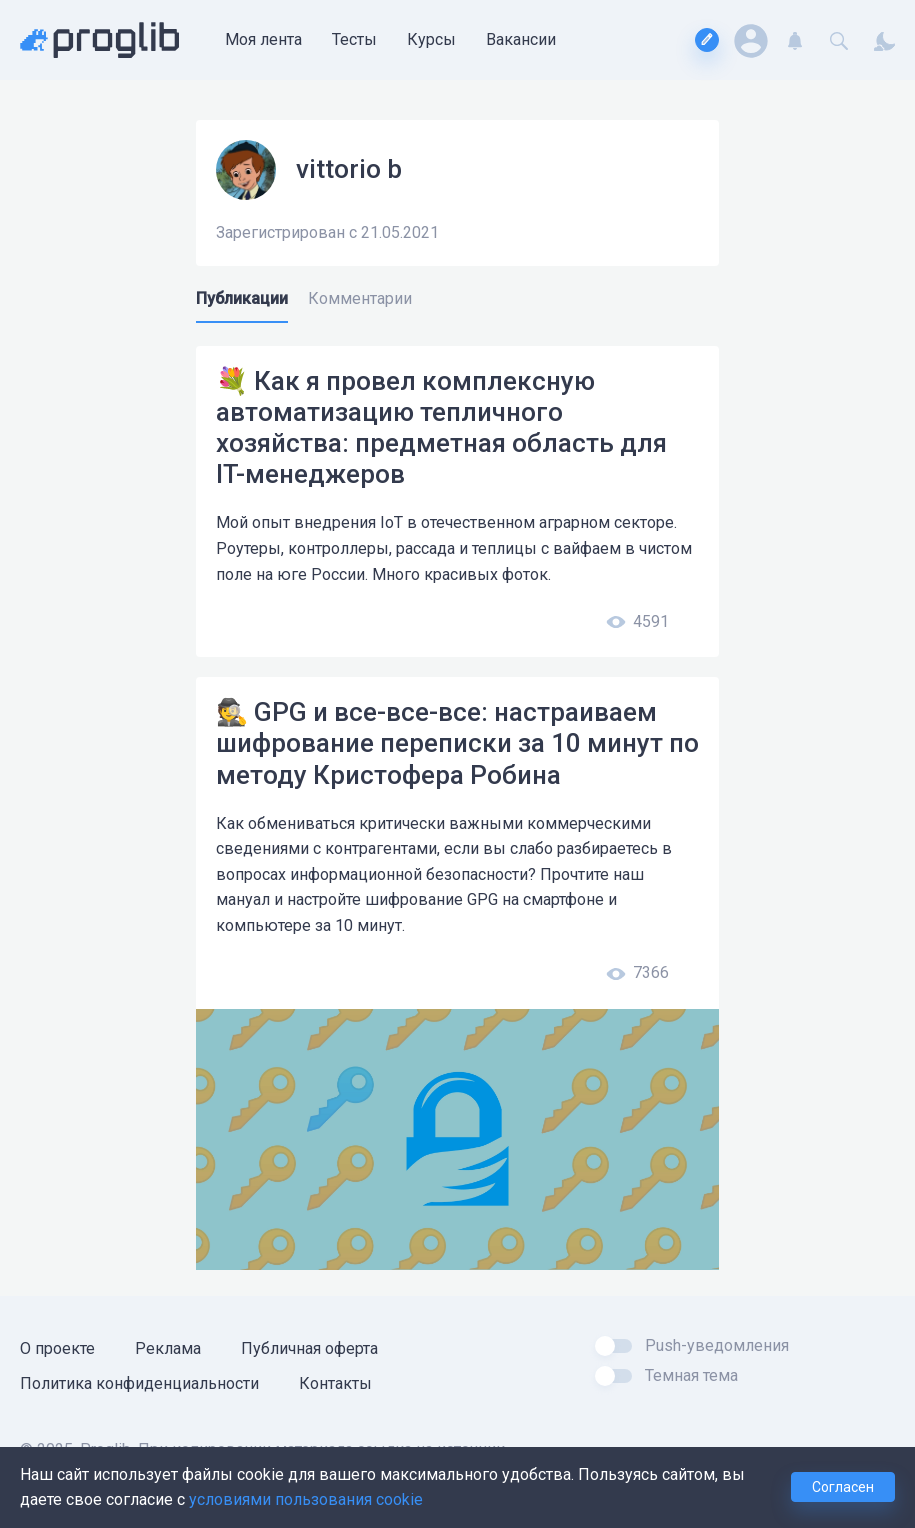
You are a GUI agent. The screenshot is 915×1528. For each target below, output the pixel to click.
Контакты (335, 1383)
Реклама (168, 1348)
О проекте (57, 1348)
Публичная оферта (309, 1348)
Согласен (843, 1487)
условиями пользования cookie (306, 1499)
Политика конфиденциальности (139, 1383)
